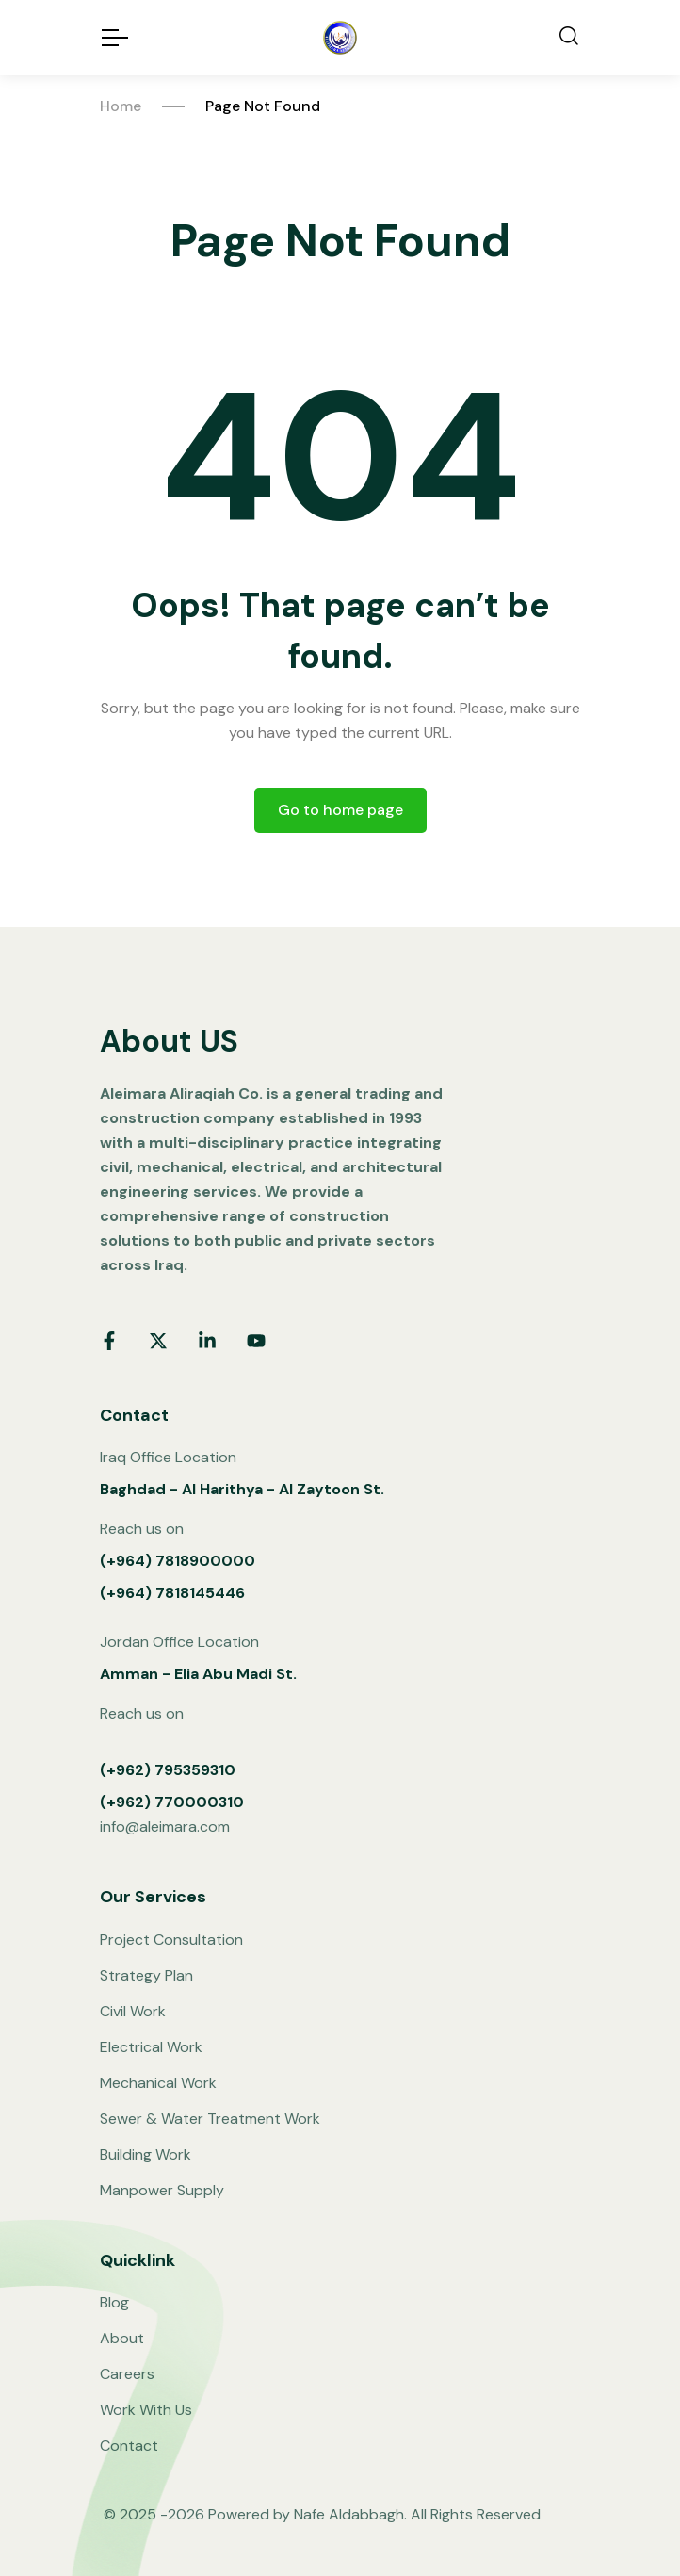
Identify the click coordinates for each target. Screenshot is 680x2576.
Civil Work (133, 2011)
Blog (114, 2302)
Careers (127, 2374)
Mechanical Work (158, 2083)
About (122, 2338)
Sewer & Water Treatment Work (210, 2118)
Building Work (145, 2154)
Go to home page (340, 810)
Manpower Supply (162, 2190)
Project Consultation (171, 1939)
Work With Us (146, 2410)
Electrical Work (151, 2047)
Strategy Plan (146, 1975)
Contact (129, 2445)
